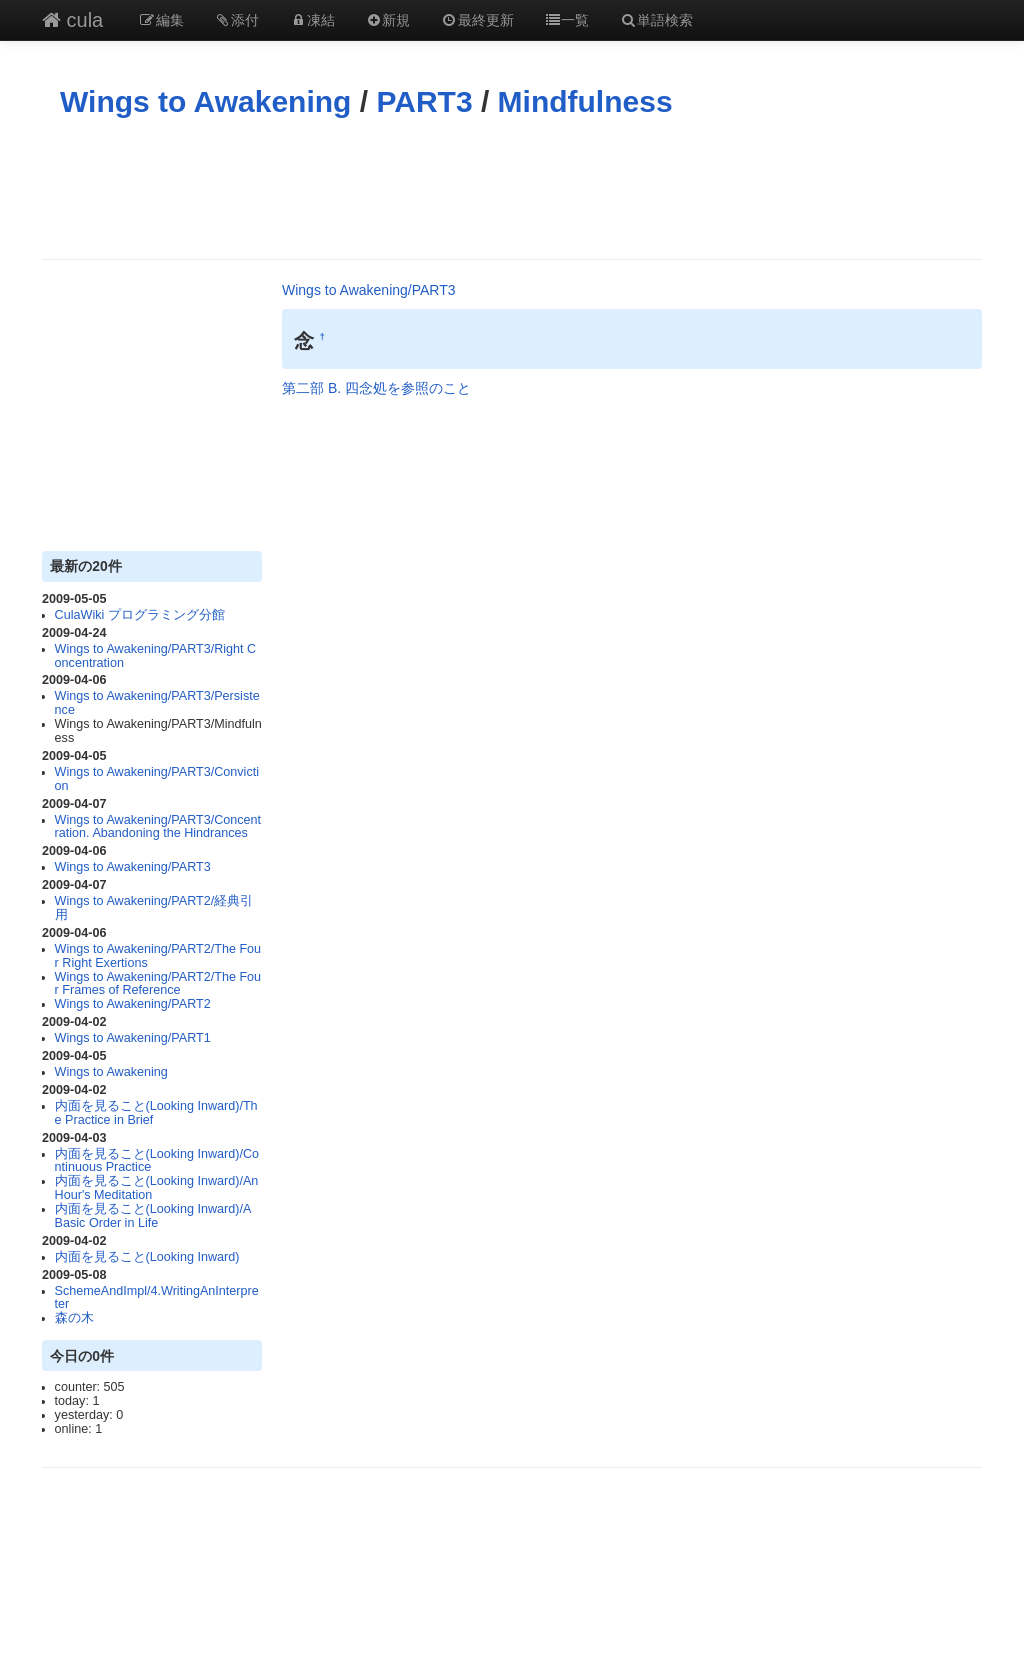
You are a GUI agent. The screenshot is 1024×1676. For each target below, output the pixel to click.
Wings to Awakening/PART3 (133, 867)
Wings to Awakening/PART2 (133, 1004)
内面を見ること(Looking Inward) (147, 1257)
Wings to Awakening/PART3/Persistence (157, 703)
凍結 (312, 20)
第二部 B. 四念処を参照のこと (376, 388)
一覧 (567, 20)
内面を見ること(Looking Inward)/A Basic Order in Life (153, 1216)
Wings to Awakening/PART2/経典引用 (154, 908)
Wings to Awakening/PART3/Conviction (157, 779)
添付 (237, 20)
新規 (388, 20)
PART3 (424, 101)
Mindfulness (585, 101)
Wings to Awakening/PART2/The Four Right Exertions (158, 956)
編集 (161, 20)
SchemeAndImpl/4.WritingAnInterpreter (157, 1298)
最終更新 (477, 20)
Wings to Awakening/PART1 (133, 1038)
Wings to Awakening (205, 101)
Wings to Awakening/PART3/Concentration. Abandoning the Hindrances (158, 827)
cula (72, 20)
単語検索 (656, 20)
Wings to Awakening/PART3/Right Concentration (156, 656)
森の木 (74, 1318)
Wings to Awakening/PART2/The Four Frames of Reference (158, 984)
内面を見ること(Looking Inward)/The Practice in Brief (156, 1113)
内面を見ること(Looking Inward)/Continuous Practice (157, 1161)
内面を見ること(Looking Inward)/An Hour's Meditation (157, 1188)
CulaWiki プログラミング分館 (140, 615)
